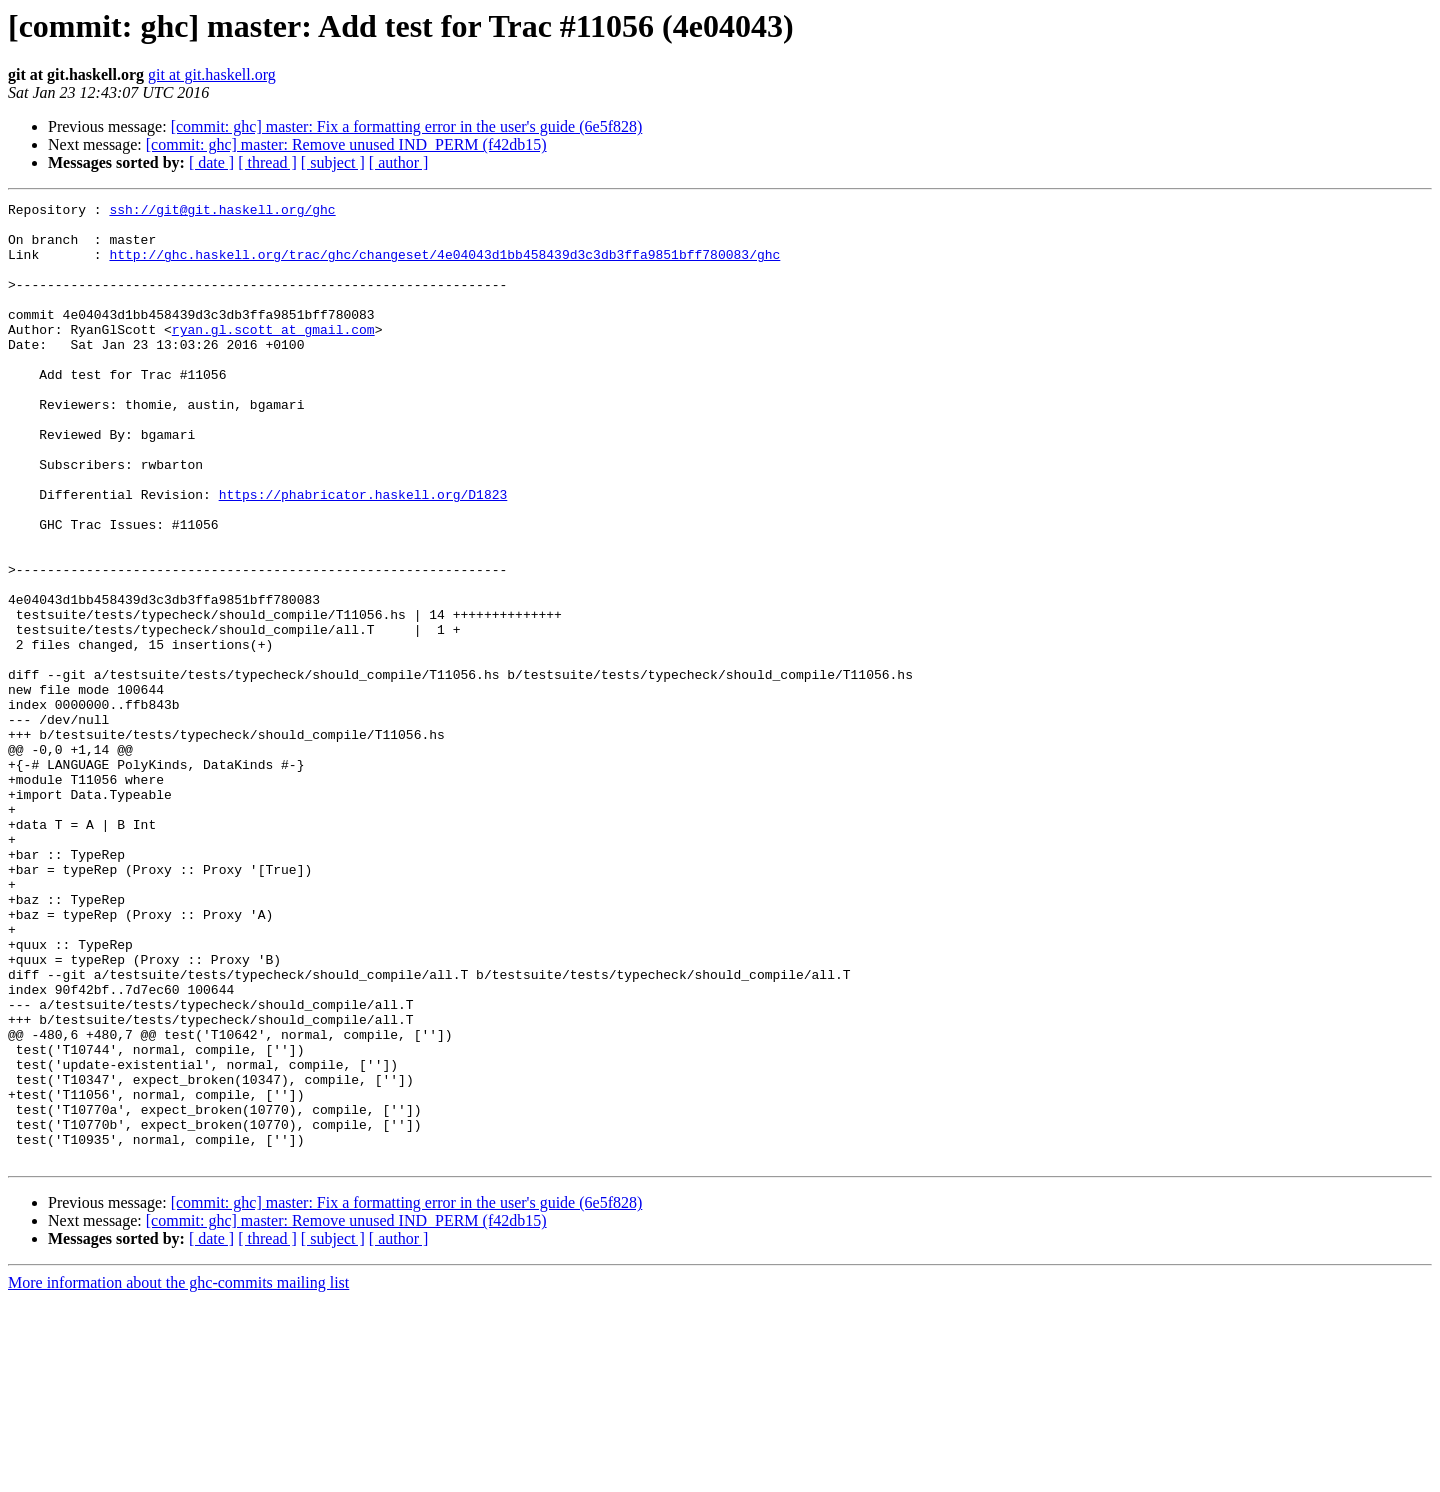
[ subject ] (333, 162)
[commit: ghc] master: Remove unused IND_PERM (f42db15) (346, 144)
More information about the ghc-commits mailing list (178, 1474)
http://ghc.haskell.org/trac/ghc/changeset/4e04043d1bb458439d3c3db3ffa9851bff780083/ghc (444, 266)
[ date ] (211, 162)
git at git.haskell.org (212, 74)
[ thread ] (267, 162)
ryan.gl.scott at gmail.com (273, 356)
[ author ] (399, 162)
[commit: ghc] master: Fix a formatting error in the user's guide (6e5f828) (407, 126)
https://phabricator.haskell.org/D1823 (363, 554)
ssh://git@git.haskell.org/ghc (222, 212)
